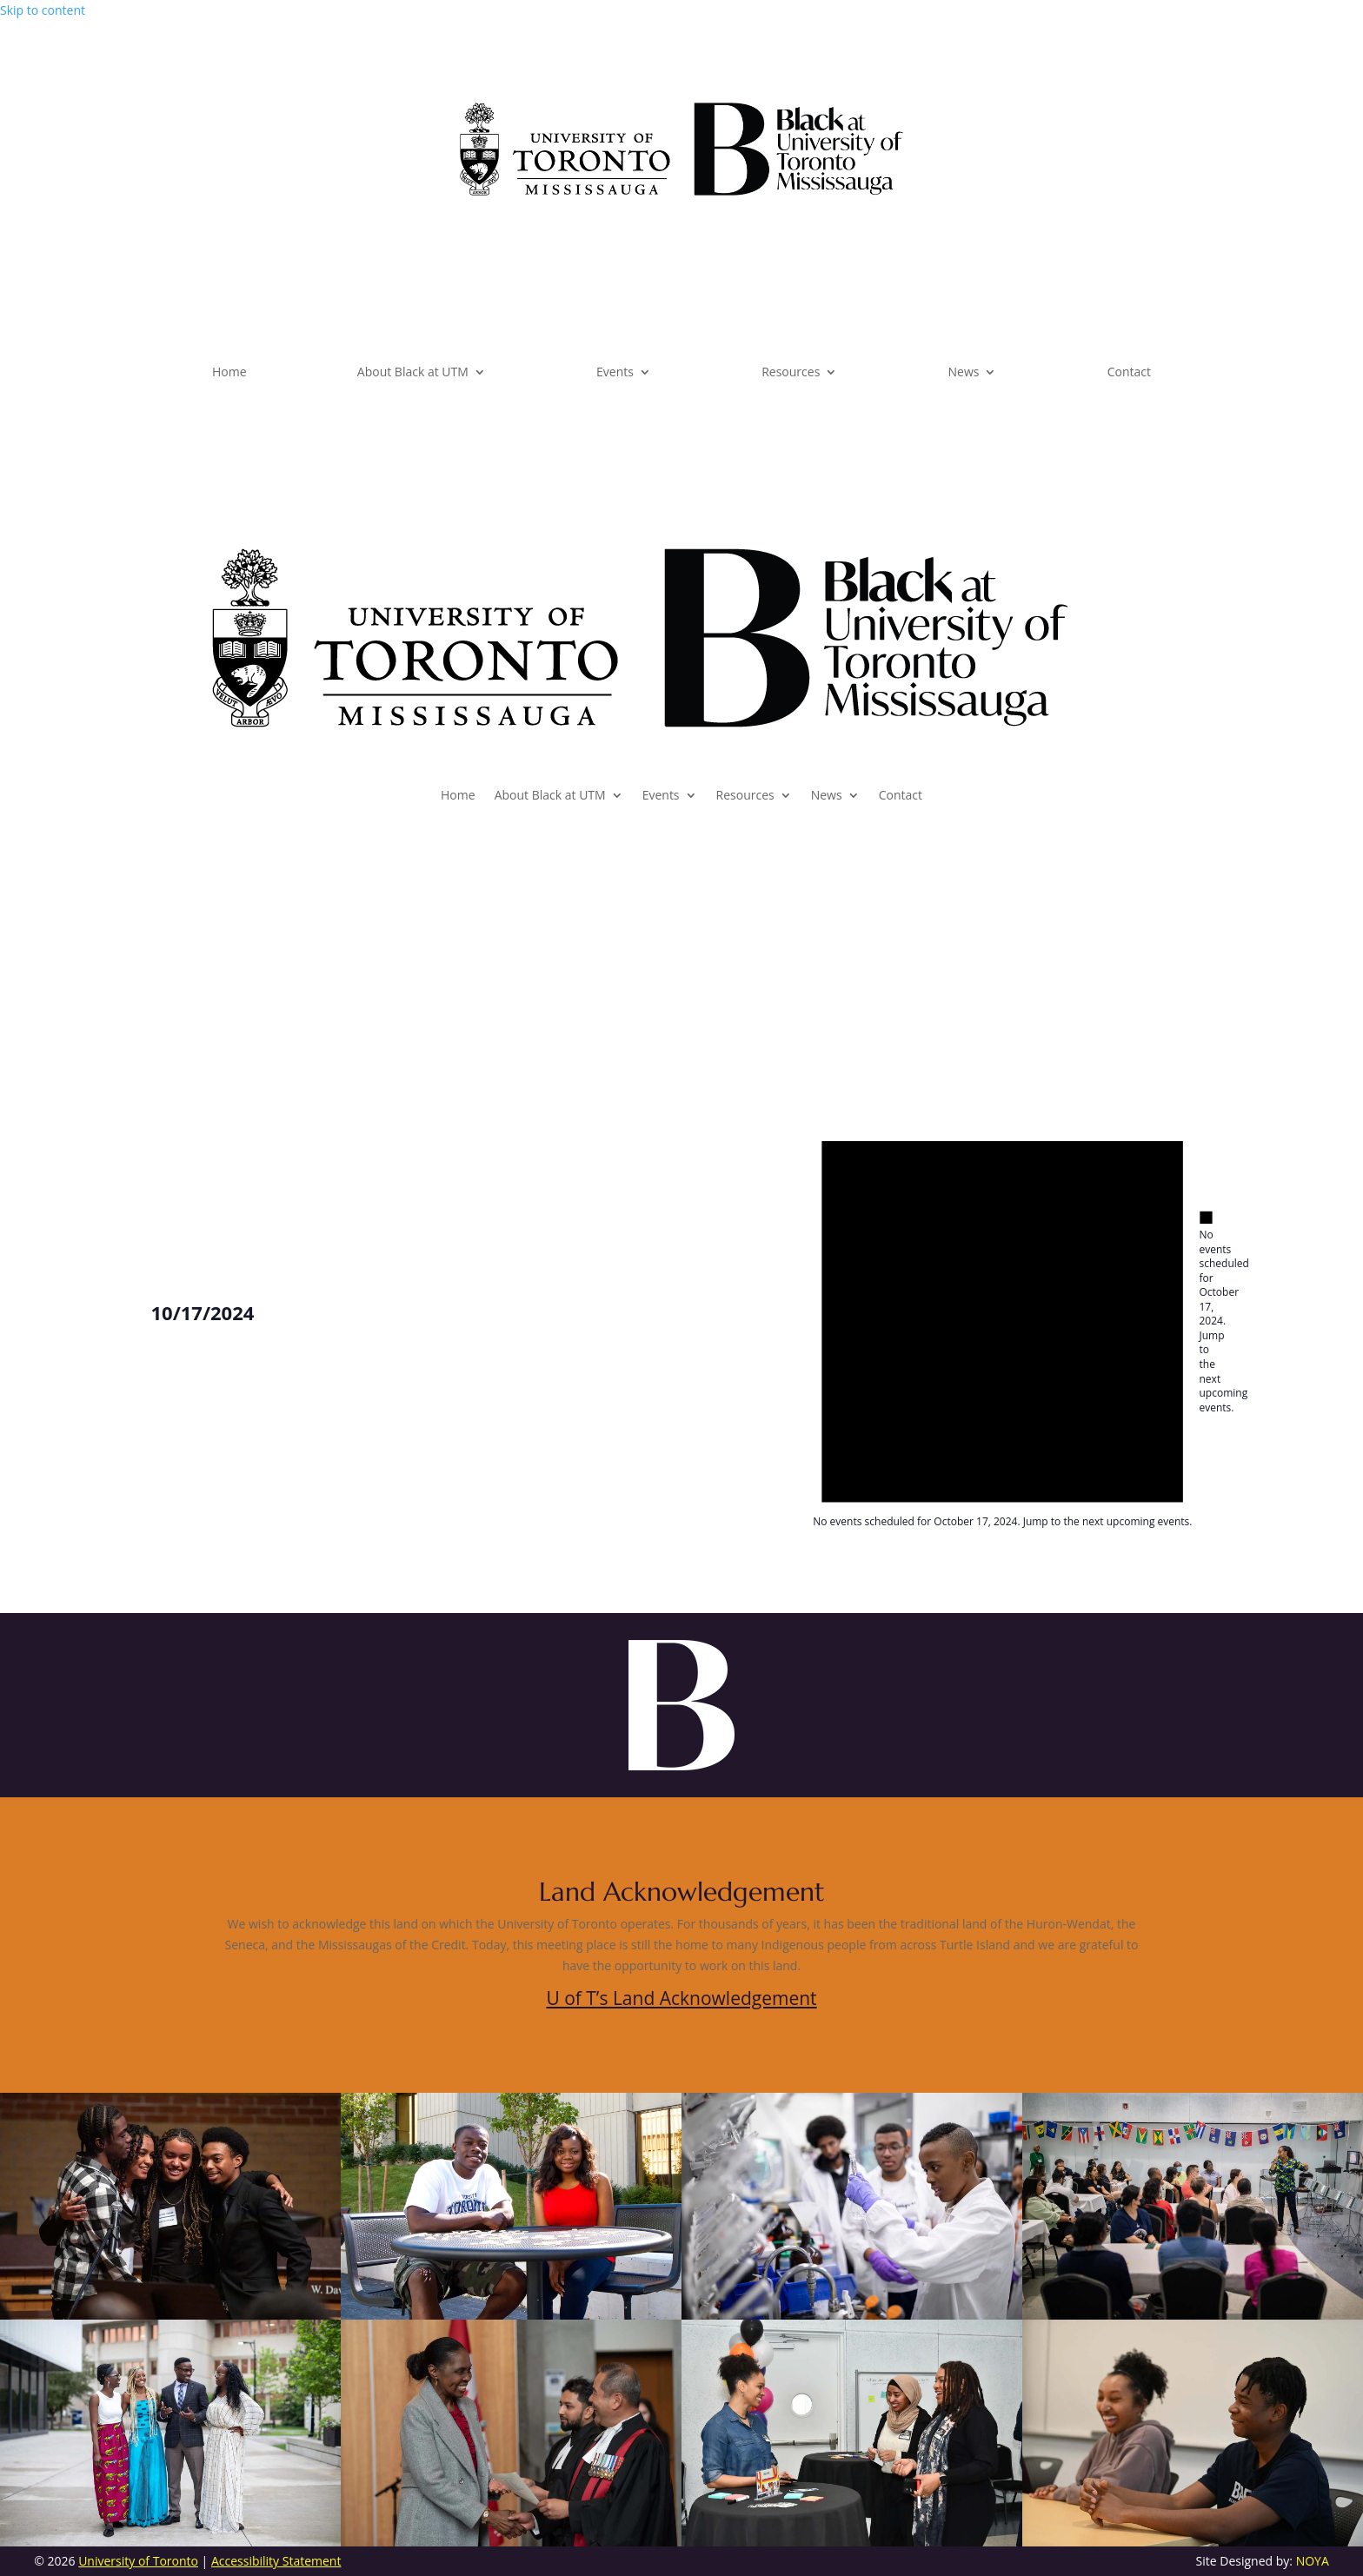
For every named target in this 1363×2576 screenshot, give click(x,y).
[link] (681, 191)
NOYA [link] (1312, 2561)
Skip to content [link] (42, 10)
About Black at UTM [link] (413, 373)
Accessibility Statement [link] (276, 2561)
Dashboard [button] (274, 122)
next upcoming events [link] (1224, 1393)
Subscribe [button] (1094, 122)
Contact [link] (1129, 373)
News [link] (964, 373)
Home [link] (229, 373)
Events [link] (615, 373)
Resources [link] (790, 373)
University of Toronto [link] (138, 2561)
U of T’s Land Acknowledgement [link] (681, 1998)
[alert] (1206, 1312)
